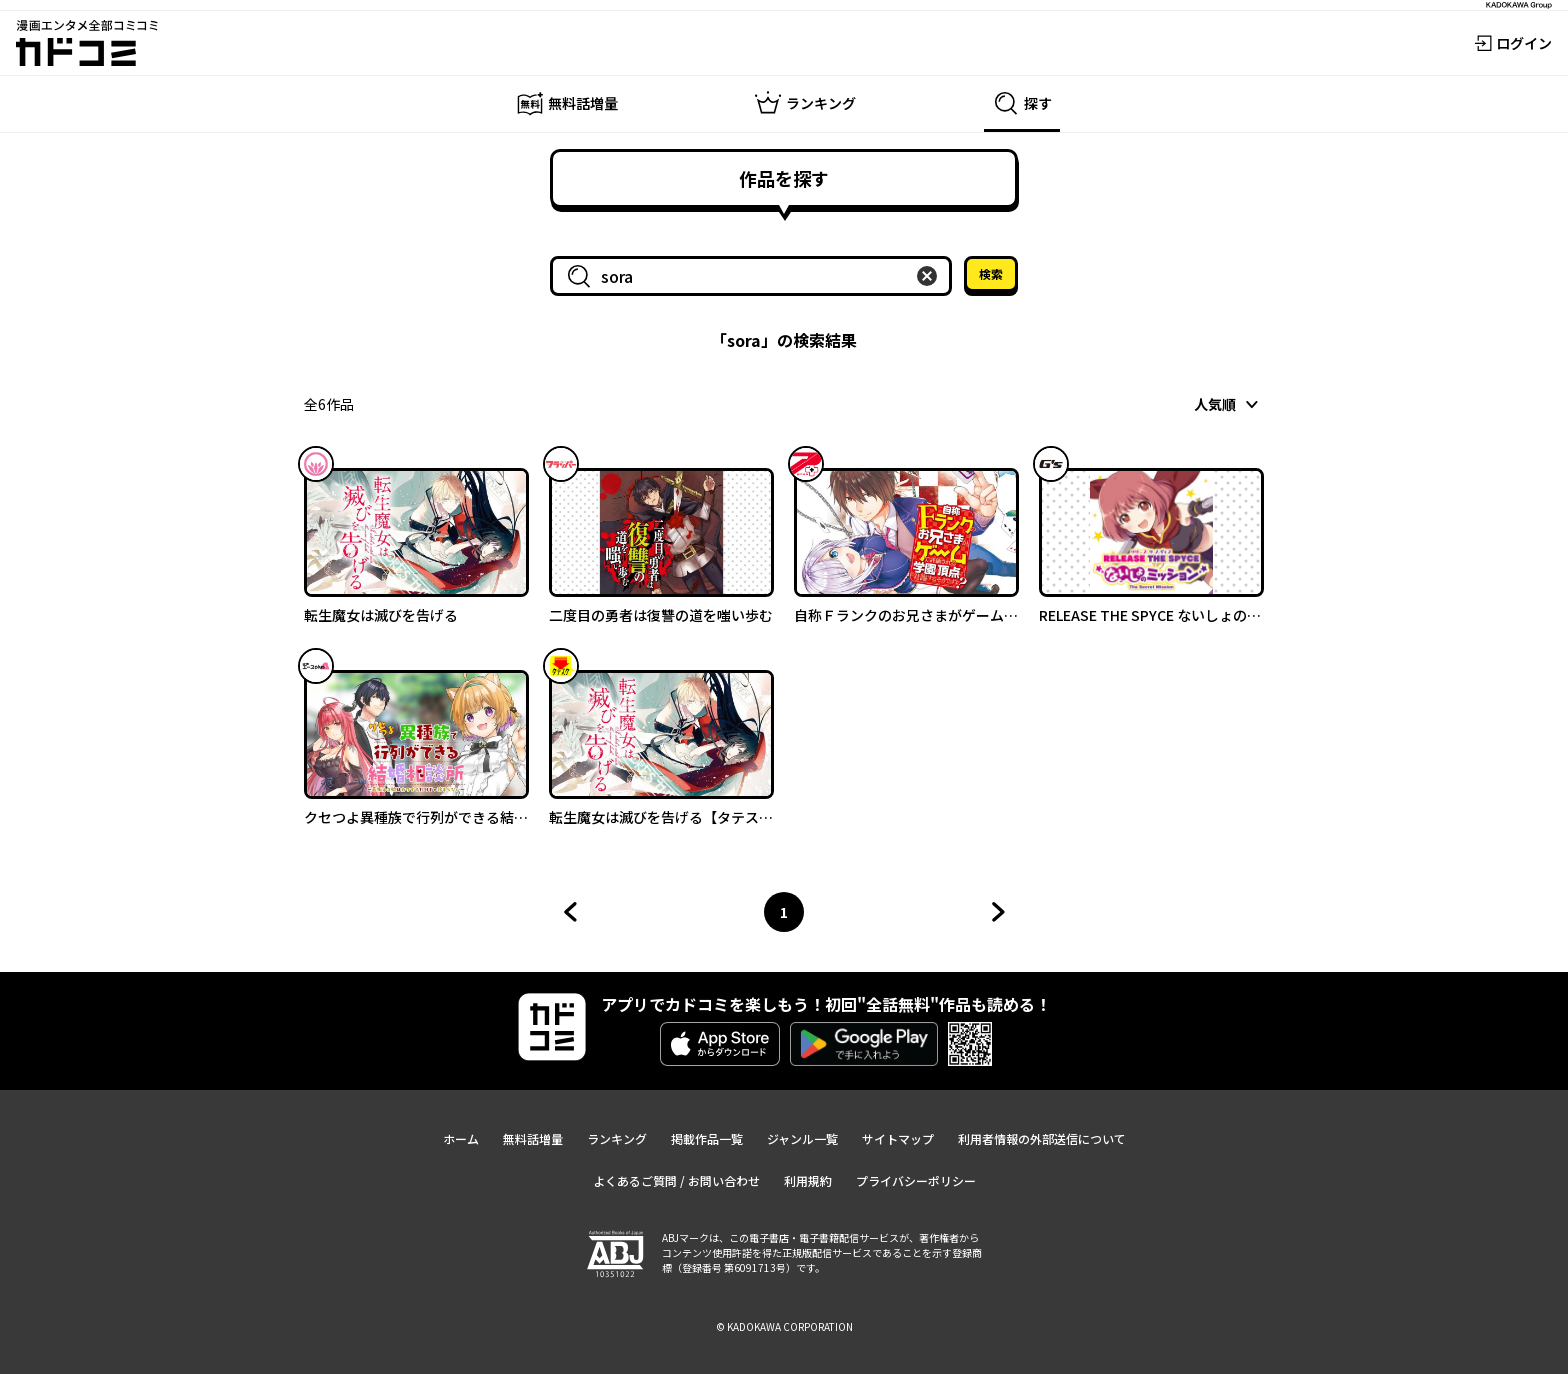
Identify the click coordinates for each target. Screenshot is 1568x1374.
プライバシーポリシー (916, 1180)
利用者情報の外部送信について (1042, 1138)
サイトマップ (898, 1138)
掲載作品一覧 (707, 1138)
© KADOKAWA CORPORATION (784, 1326)
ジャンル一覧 (802, 1138)
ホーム (461, 1138)
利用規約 (808, 1180)
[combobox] (755, 276)
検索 (991, 273)
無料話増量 (533, 1138)
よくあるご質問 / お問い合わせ (676, 1180)
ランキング (617, 1138)
